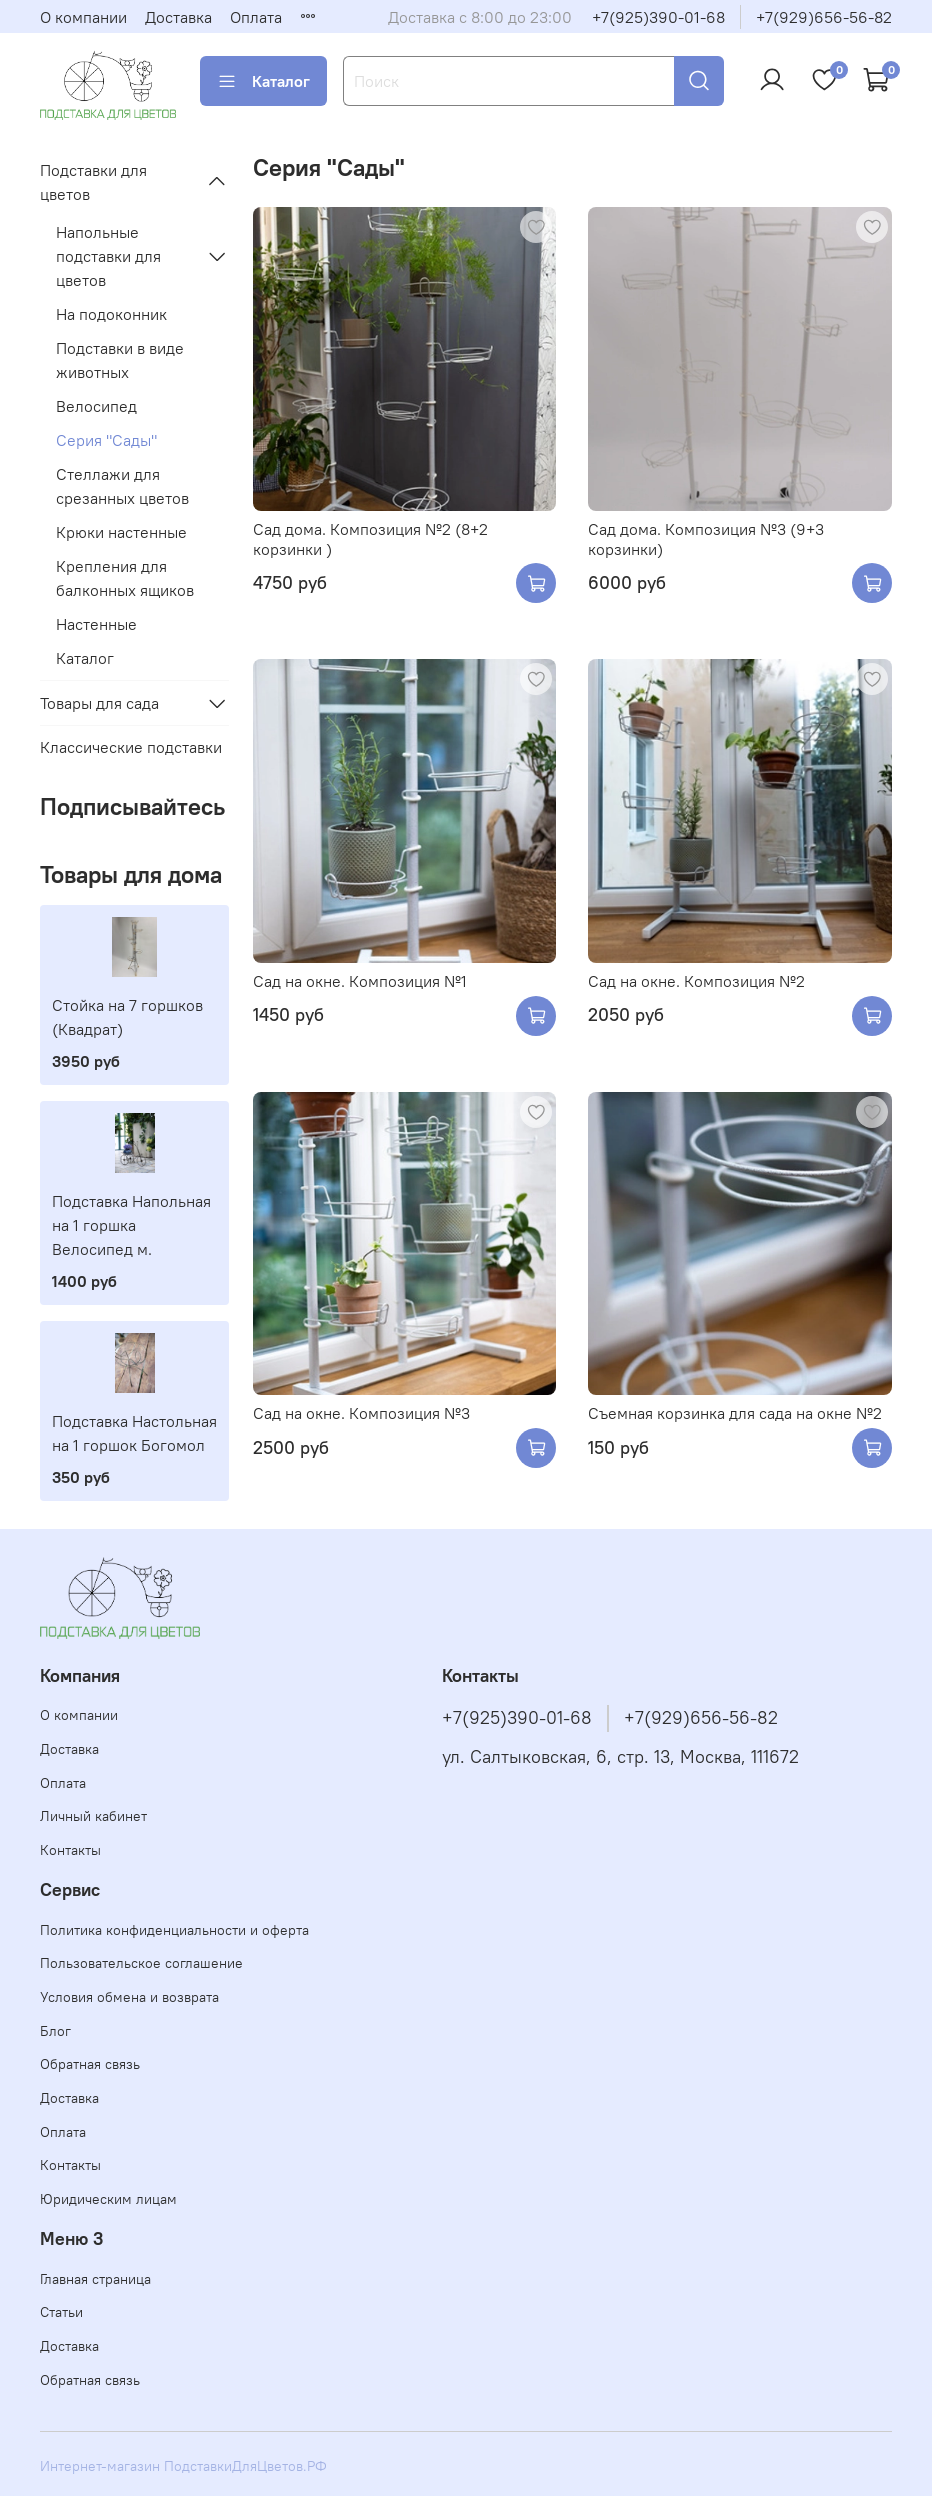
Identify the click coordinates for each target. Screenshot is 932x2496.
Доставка (178, 17)
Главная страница (95, 2279)
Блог (55, 2031)
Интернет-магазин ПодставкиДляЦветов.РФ (183, 2466)
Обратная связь (90, 2064)
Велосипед (96, 406)
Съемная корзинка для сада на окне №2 (735, 1413)
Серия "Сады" (106, 440)
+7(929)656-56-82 (824, 17)
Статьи (61, 2312)
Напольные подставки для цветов (108, 256)
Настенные (96, 624)
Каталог (263, 81)
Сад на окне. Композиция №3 (361, 1413)
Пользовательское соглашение (141, 1963)
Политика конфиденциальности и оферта (174, 1930)
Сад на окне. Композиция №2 (696, 981)
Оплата (256, 17)
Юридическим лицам (108, 2199)
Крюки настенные (121, 532)
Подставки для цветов (93, 182)
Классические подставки (131, 747)
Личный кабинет (93, 1816)
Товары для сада (99, 703)
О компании (83, 17)
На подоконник (111, 314)
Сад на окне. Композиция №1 (360, 981)
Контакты (70, 1850)
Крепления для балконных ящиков (125, 578)
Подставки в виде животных (120, 360)
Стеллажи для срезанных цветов (122, 486)
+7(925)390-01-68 (658, 17)
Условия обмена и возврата (129, 1997)
